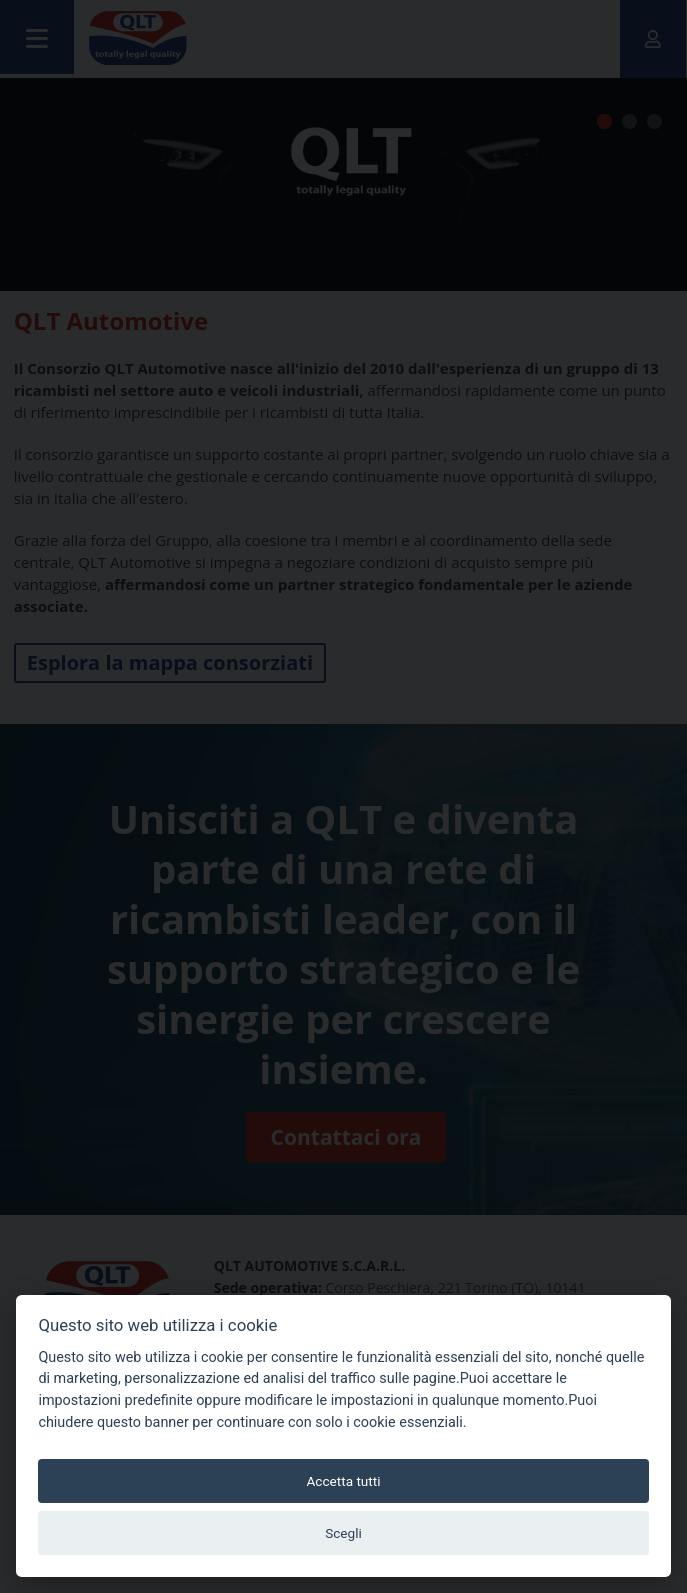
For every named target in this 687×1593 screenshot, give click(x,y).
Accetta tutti (343, 1481)
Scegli (343, 1533)
